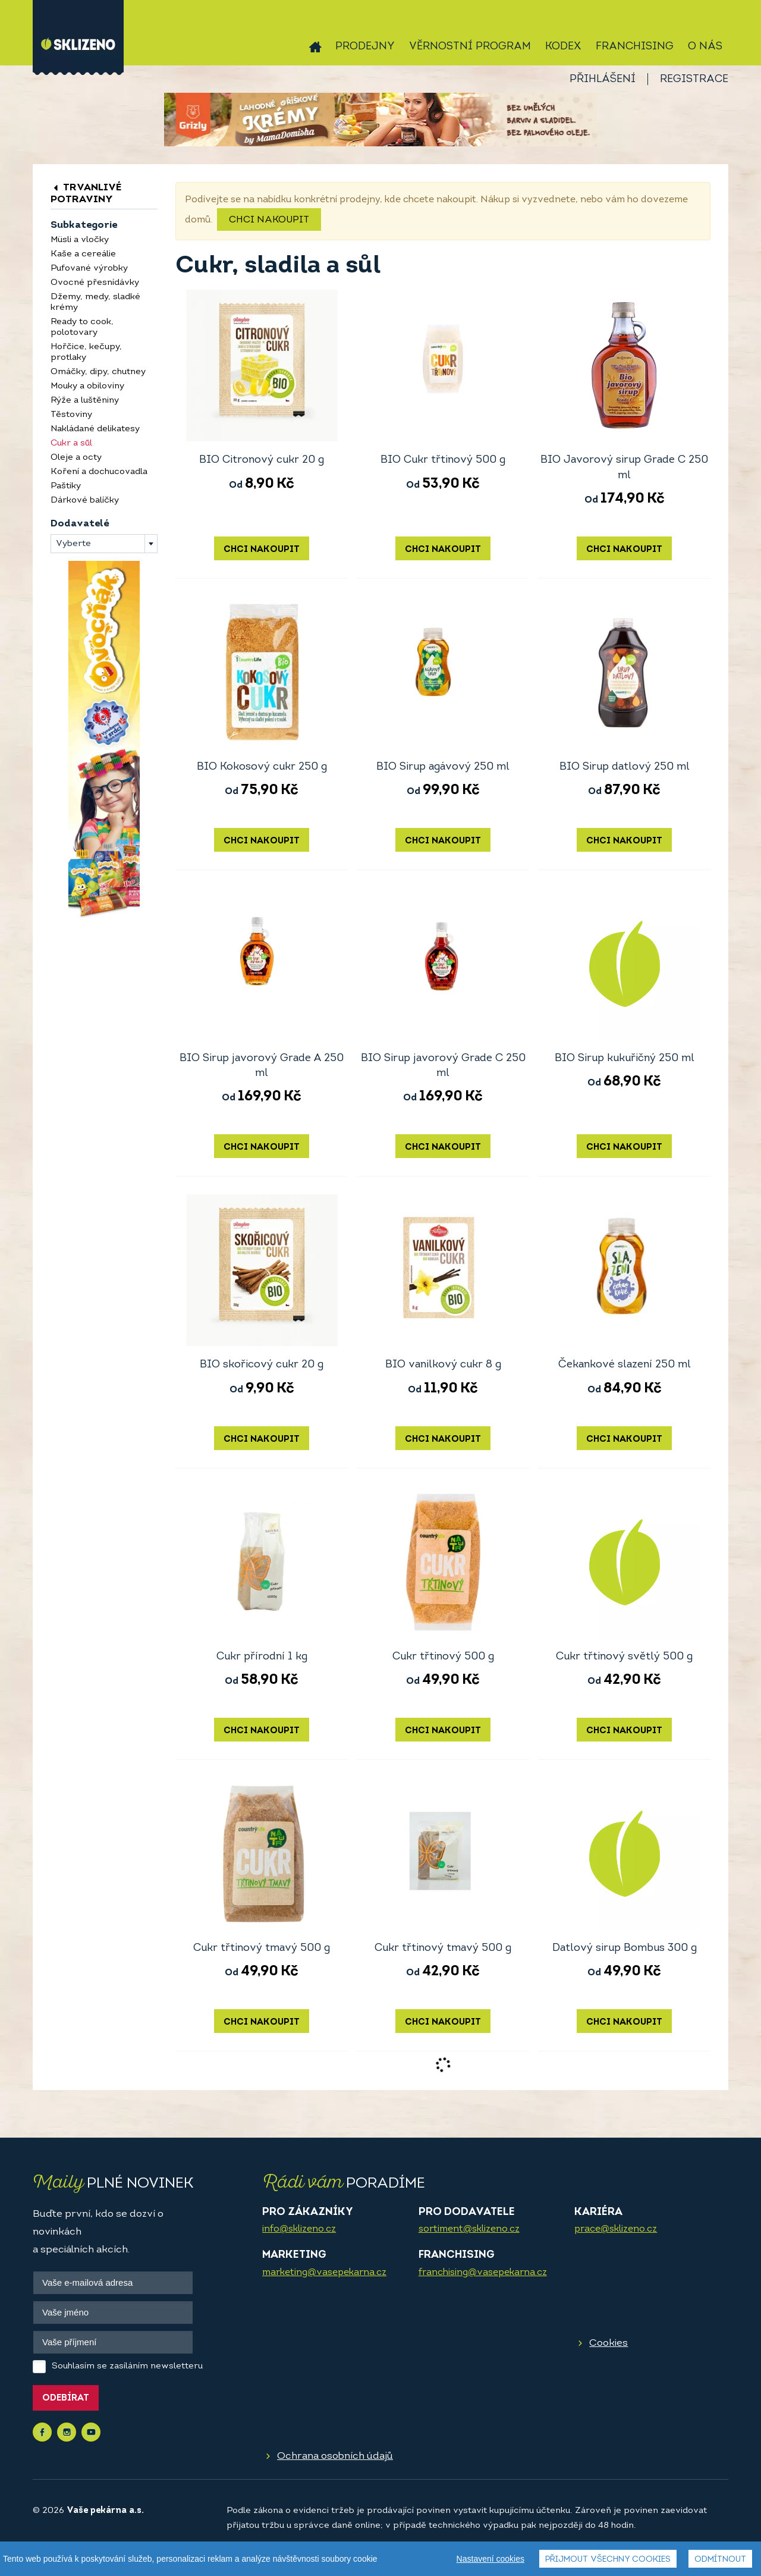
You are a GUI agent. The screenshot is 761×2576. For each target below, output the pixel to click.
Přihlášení (603, 79)
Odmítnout (720, 2559)
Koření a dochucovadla (99, 471)
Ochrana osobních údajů (335, 2456)
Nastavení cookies (490, 2559)
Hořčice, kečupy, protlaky (86, 352)
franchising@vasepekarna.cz (483, 2272)
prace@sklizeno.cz (615, 2229)
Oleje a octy (76, 457)
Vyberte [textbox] (73, 543)
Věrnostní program (470, 46)
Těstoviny (71, 414)
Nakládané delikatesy (95, 429)
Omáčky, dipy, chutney (98, 372)
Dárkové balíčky (85, 500)
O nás (705, 46)
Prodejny (365, 46)
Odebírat (65, 2398)
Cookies (608, 2343)
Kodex (563, 46)
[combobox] (104, 543)
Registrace (694, 79)
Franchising (635, 46)
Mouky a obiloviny (87, 386)
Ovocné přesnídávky (95, 282)
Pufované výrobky (89, 268)
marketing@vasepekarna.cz (324, 2272)
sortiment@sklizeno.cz (469, 2229)
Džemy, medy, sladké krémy (95, 302)
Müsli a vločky (80, 240)
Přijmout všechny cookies (608, 2559)
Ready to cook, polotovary (82, 327)
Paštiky (66, 486)
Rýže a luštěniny (85, 400)
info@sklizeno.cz (299, 2229)
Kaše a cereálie (83, 254)
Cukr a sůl (71, 443)
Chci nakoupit (269, 220)
